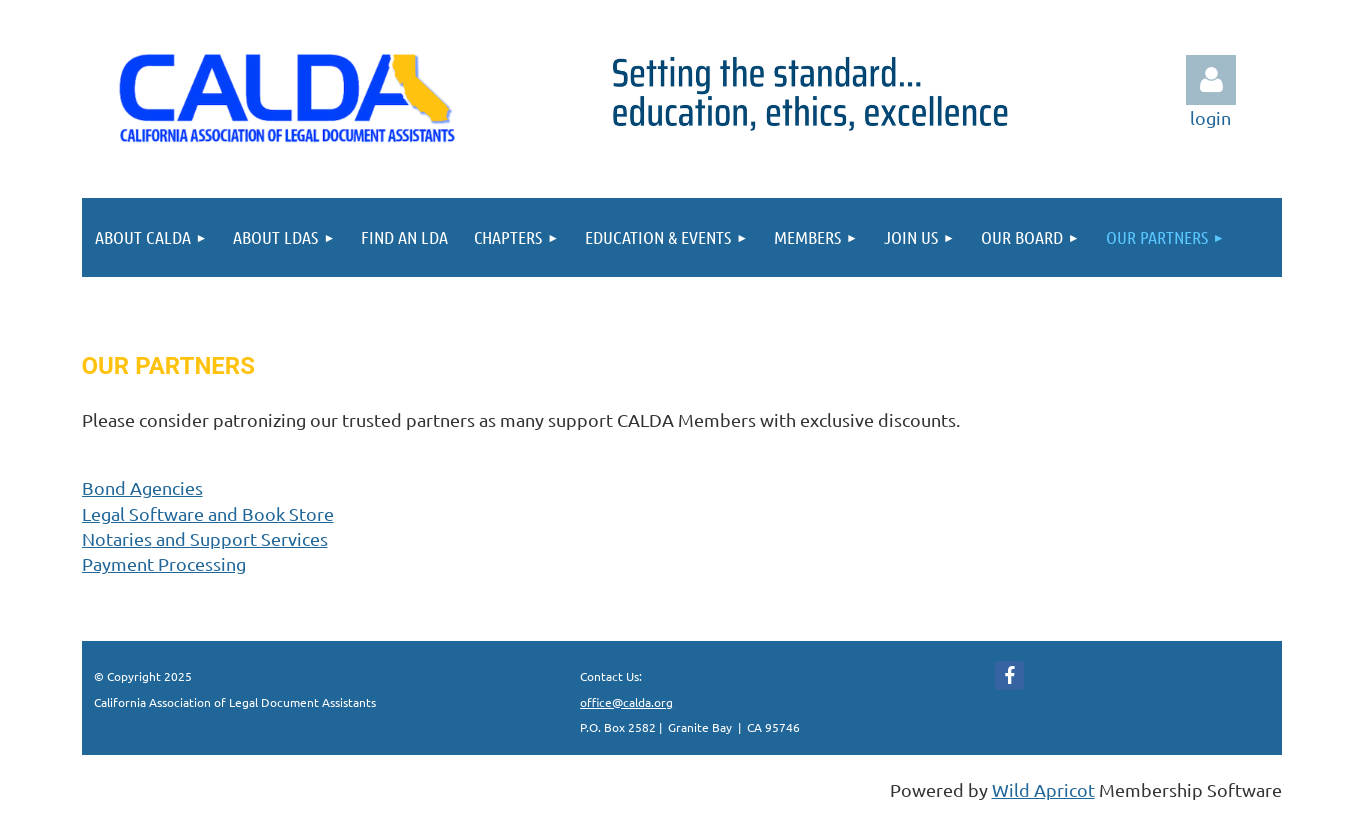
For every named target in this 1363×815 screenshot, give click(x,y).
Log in (1211, 80)
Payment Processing (164, 563)
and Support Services (205, 538)
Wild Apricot (1043, 789)
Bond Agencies (142, 487)
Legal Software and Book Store (208, 513)
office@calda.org (626, 702)
